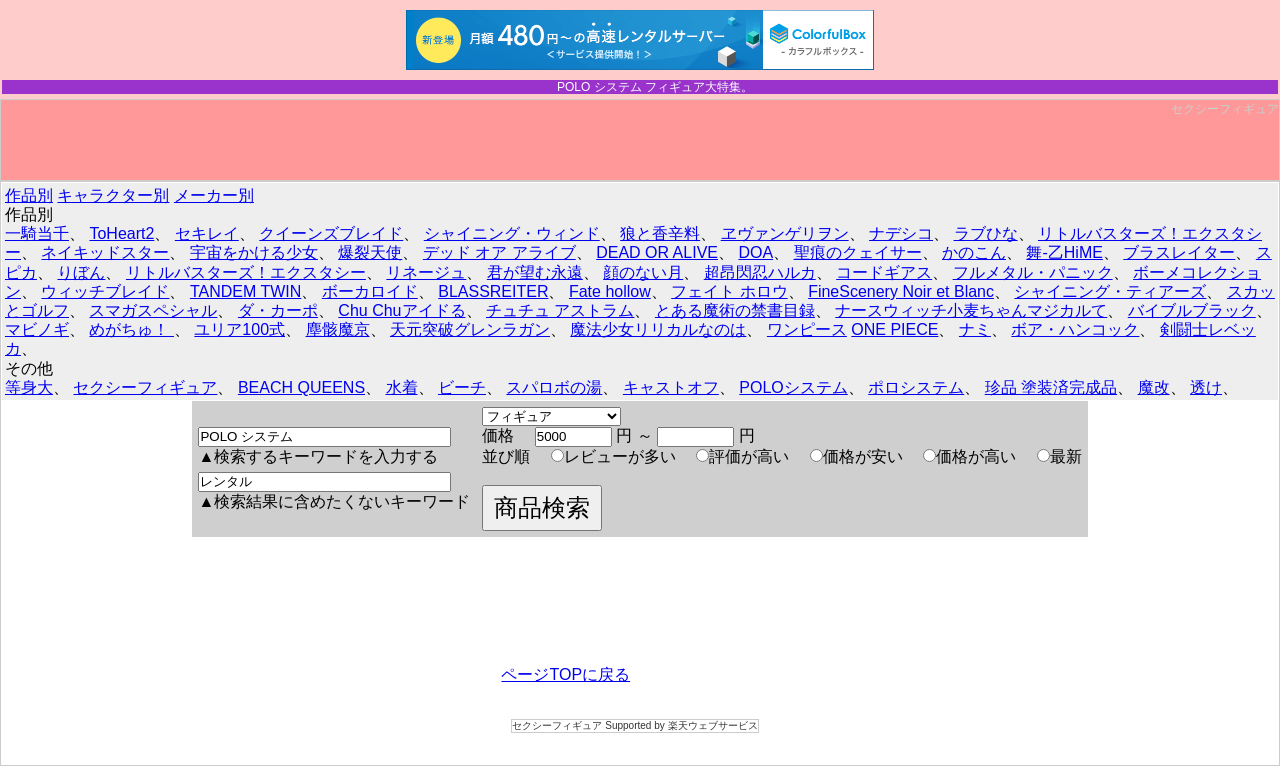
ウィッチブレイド (105, 291)
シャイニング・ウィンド (512, 233)
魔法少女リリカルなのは (658, 329)
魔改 (1154, 387)
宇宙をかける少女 (254, 252)
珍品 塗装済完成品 (1051, 387)
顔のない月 (643, 272)
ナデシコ (901, 233)
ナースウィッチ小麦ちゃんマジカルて (971, 310)
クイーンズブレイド (331, 233)
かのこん (974, 252)
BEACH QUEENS (301, 387)
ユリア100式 (239, 329)
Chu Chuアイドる (401, 310)
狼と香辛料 (660, 233)
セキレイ (207, 233)
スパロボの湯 (554, 387)
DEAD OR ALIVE (657, 252)
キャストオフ (671, 387)
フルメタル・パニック (1033, 272)
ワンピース (807, 329)
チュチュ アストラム (560, 310)
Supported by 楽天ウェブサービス (681, 725)
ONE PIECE (894, 329)
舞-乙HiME (1064, 252)
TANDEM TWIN (245, 291)
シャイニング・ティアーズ (1110, 291)
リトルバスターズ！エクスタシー (246, 272)
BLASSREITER (493, 291)
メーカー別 (214, 195)
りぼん (81, 272)
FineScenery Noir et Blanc (901, 291)
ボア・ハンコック (1075, 329)
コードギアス (884, 272)
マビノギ (37, 329)
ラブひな (986, 233)
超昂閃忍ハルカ (760, 272)
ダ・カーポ (278, 310)
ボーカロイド (370, 291)
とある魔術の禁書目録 (735, 310)
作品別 (29, 195)
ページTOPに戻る (565, 674)
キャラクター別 (113, 195)
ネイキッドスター (105, 252)
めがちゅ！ (131, 329)
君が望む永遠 (535, 272)
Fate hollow (610, 291)
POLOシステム (793, 387)
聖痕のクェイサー (858, 252)
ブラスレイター (1179, 252)
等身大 (29, 387)
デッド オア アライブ (499, 252)
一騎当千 (37, 233)
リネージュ (426, 272)
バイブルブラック (1192, 310)
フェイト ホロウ (729, 291)
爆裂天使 (370, 252)
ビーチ (462, 387)
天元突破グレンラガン (470, 329)
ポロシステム (916, 387)
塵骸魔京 (338, 329)
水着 (402, 387)
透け (1206, 387)
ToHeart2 (121, 233)
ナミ (975, 329)
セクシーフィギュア (1225, 109)
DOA (755, 252)
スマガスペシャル (153, 310)
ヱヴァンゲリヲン (785, 233)
